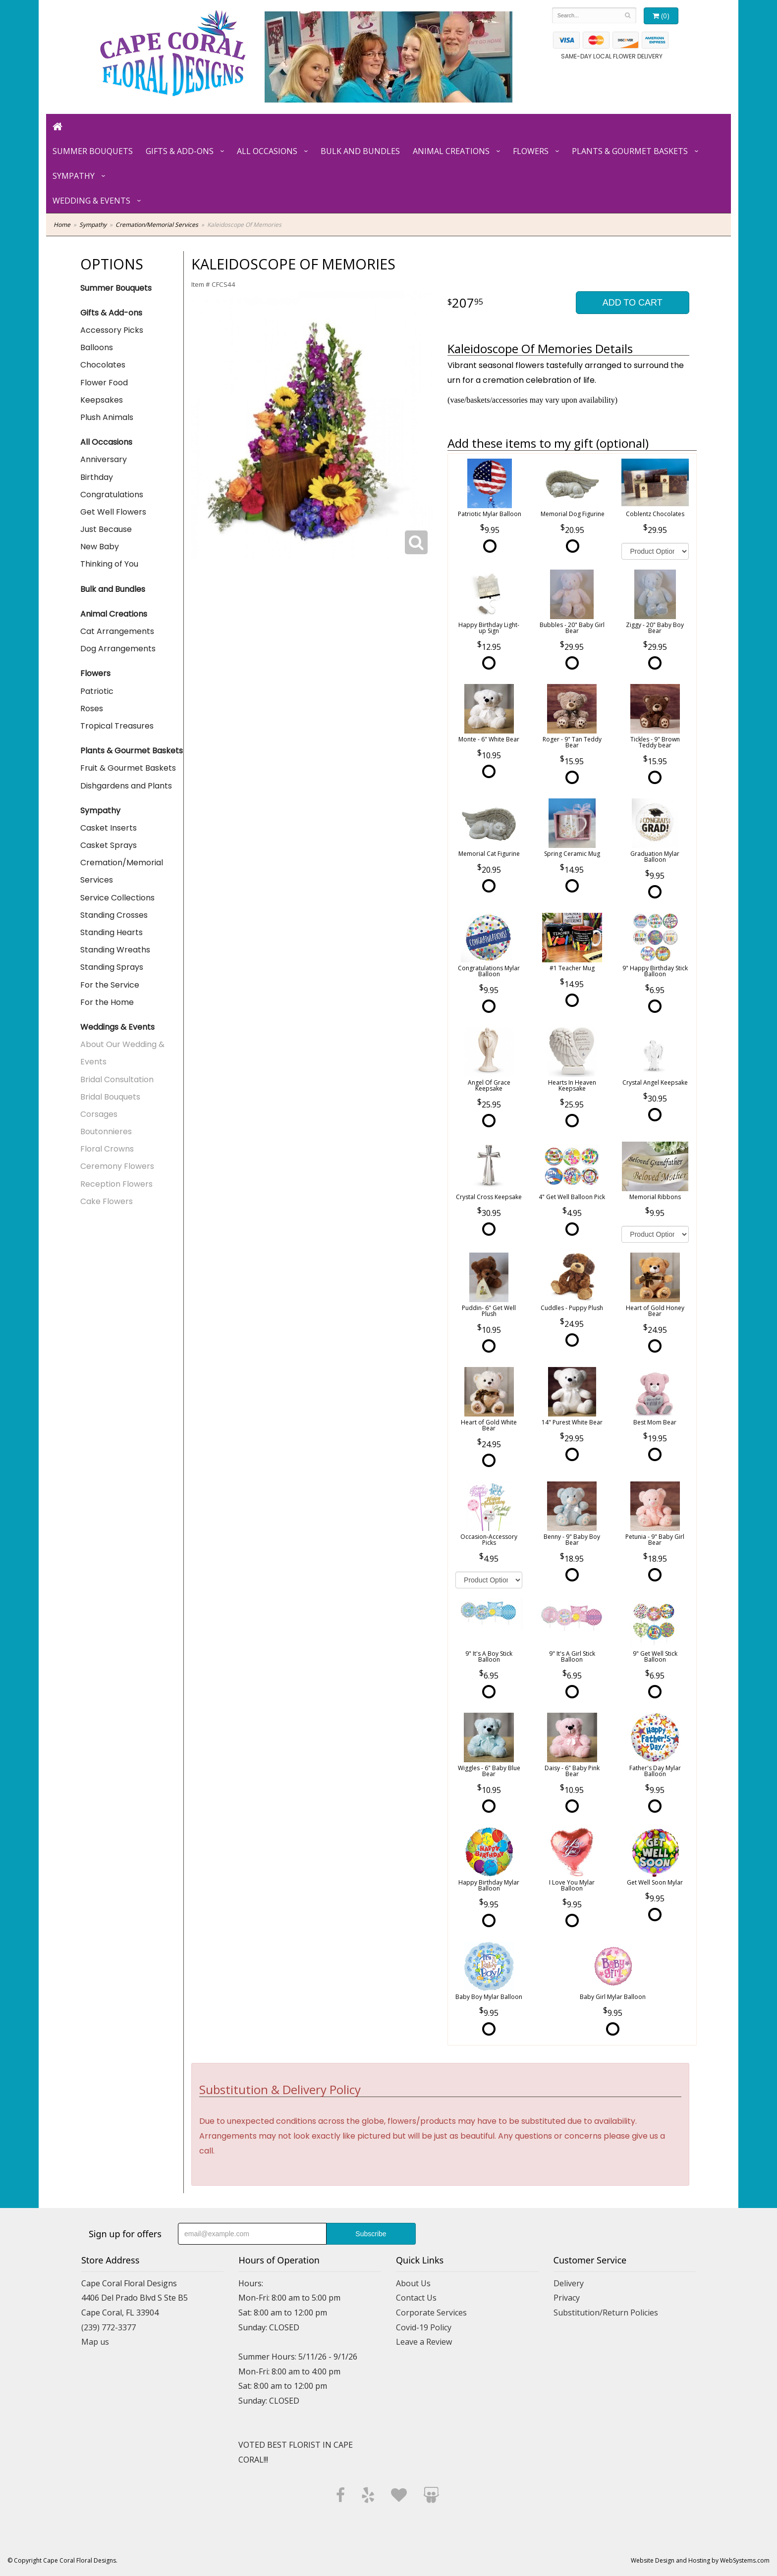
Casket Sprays (108, 845)
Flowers (531, 151)
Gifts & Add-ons (180, 151)
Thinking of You (109, 564)
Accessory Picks (111, 330)
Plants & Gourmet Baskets (630, 151)
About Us (413, 2283)
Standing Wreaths (115, 949)
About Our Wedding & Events (122, 1053)
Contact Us (416, 2297)
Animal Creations (451, 151)
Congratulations (111, 494)
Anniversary (103, 459)
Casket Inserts (108, 828)
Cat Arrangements (117, 631)
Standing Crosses (114, 915)
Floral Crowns (107, 1149)
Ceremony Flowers (117, 1166)
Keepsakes (101, 400)
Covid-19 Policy (423, 2327)
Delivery (569, 2283)
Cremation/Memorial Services (156, 224)
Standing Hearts (111, 932)
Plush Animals (106, 417)
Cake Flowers (106, 1201)
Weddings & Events (117, 1027)
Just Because (106, 529)
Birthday (96, 477)
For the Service (109, 985)
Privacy (567, 2297)
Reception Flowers (116, 1184)
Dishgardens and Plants (126, 785)
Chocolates (102, 364)
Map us (95, 2341)
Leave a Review (424, 2341)
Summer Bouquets (93, 151)
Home (62, 224)
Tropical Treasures (117, 726)
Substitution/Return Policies (606, 2312)
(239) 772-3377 (108, 2327)
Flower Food (104, 382)
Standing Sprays (111, 967)
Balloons (96, 347)
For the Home (107, 1002)
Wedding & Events (91, 200)
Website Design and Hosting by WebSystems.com (700, 2560)
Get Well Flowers (113, 512)
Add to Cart (633, 303)
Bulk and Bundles (360, 151)
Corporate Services (431, 2312)
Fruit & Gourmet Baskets (128, 768)
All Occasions (267, 151)
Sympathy (74, 175)
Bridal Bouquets (110, 1097)
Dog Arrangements (118, 648)
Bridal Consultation (117, 1079)
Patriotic (96, 691)
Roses (91, 708)
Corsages (98, 1114)
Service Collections (117, 897)
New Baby (99, 546)
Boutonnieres (106, 1131)
